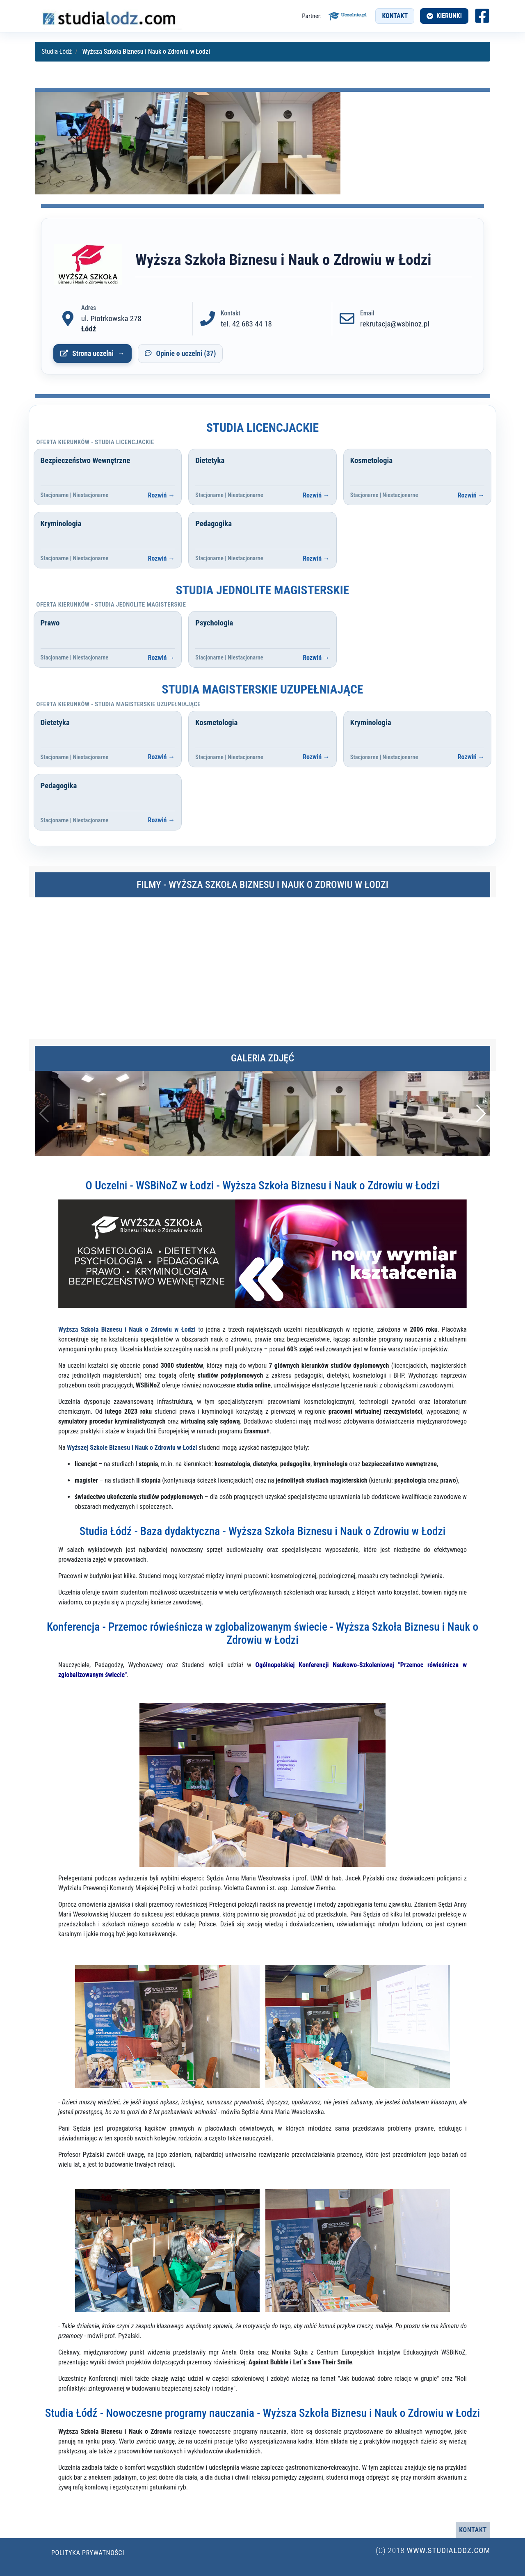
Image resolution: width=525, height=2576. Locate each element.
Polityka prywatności (87, 2553)
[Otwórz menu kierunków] (444, 16)
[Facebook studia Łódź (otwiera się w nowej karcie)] (482, 16)
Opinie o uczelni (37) (186, 353)
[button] (480, 1113)
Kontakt (395, 16)
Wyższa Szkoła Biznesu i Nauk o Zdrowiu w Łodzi (127, 1329)
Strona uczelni (93, 353)
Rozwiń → (161, 495)
